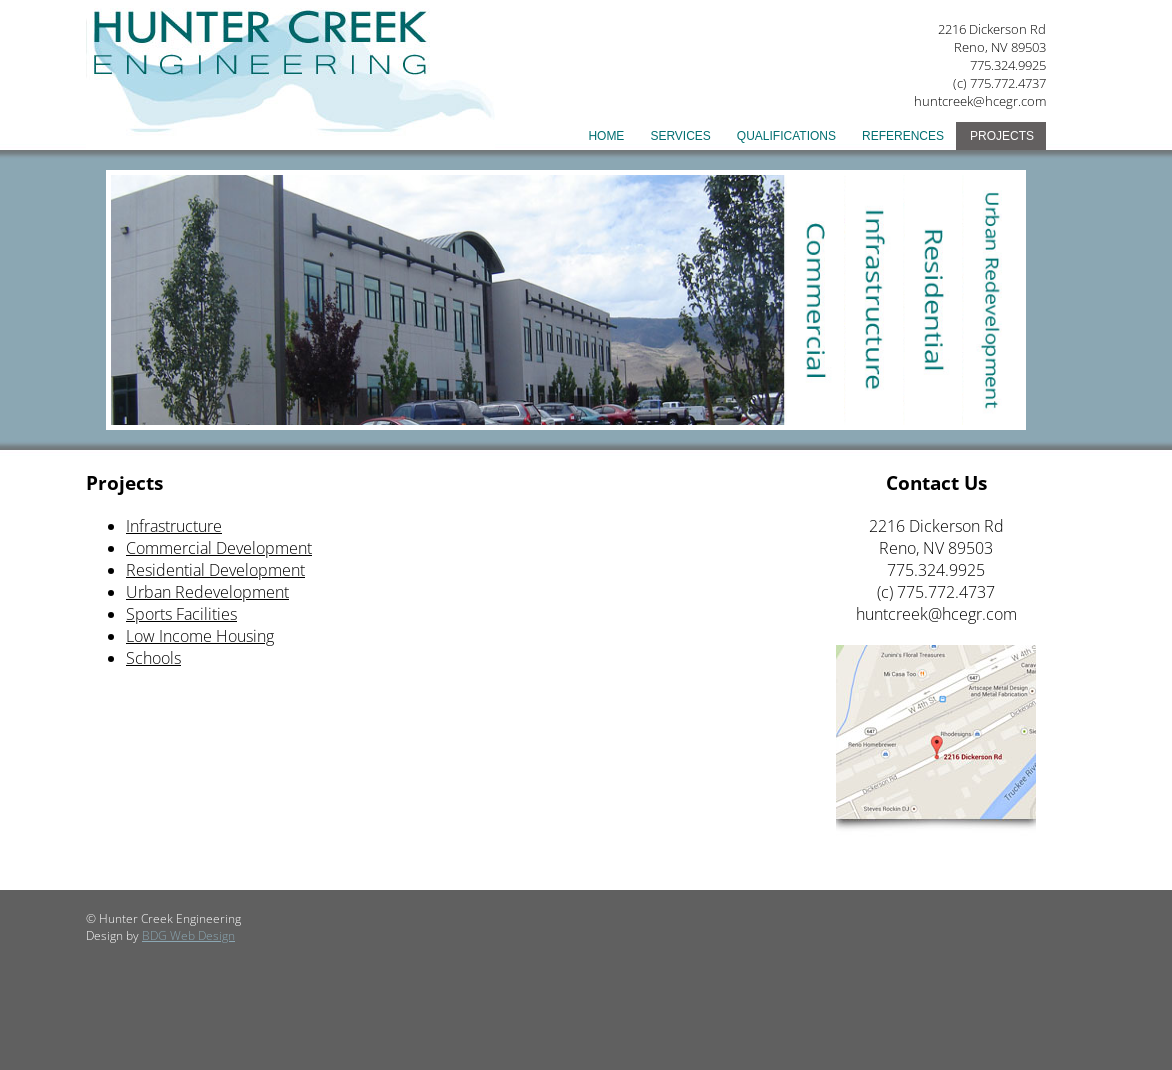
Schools (153, 658)
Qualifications (786, 136)
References (903, 136)
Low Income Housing (200, 636)
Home (606, 136)
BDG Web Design (188, 935)
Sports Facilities (181, 614)
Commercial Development (219, 548)
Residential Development (215, 570)
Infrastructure (174, 526)
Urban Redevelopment (207, 592)
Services (680, 136)
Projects (1002, 136)
